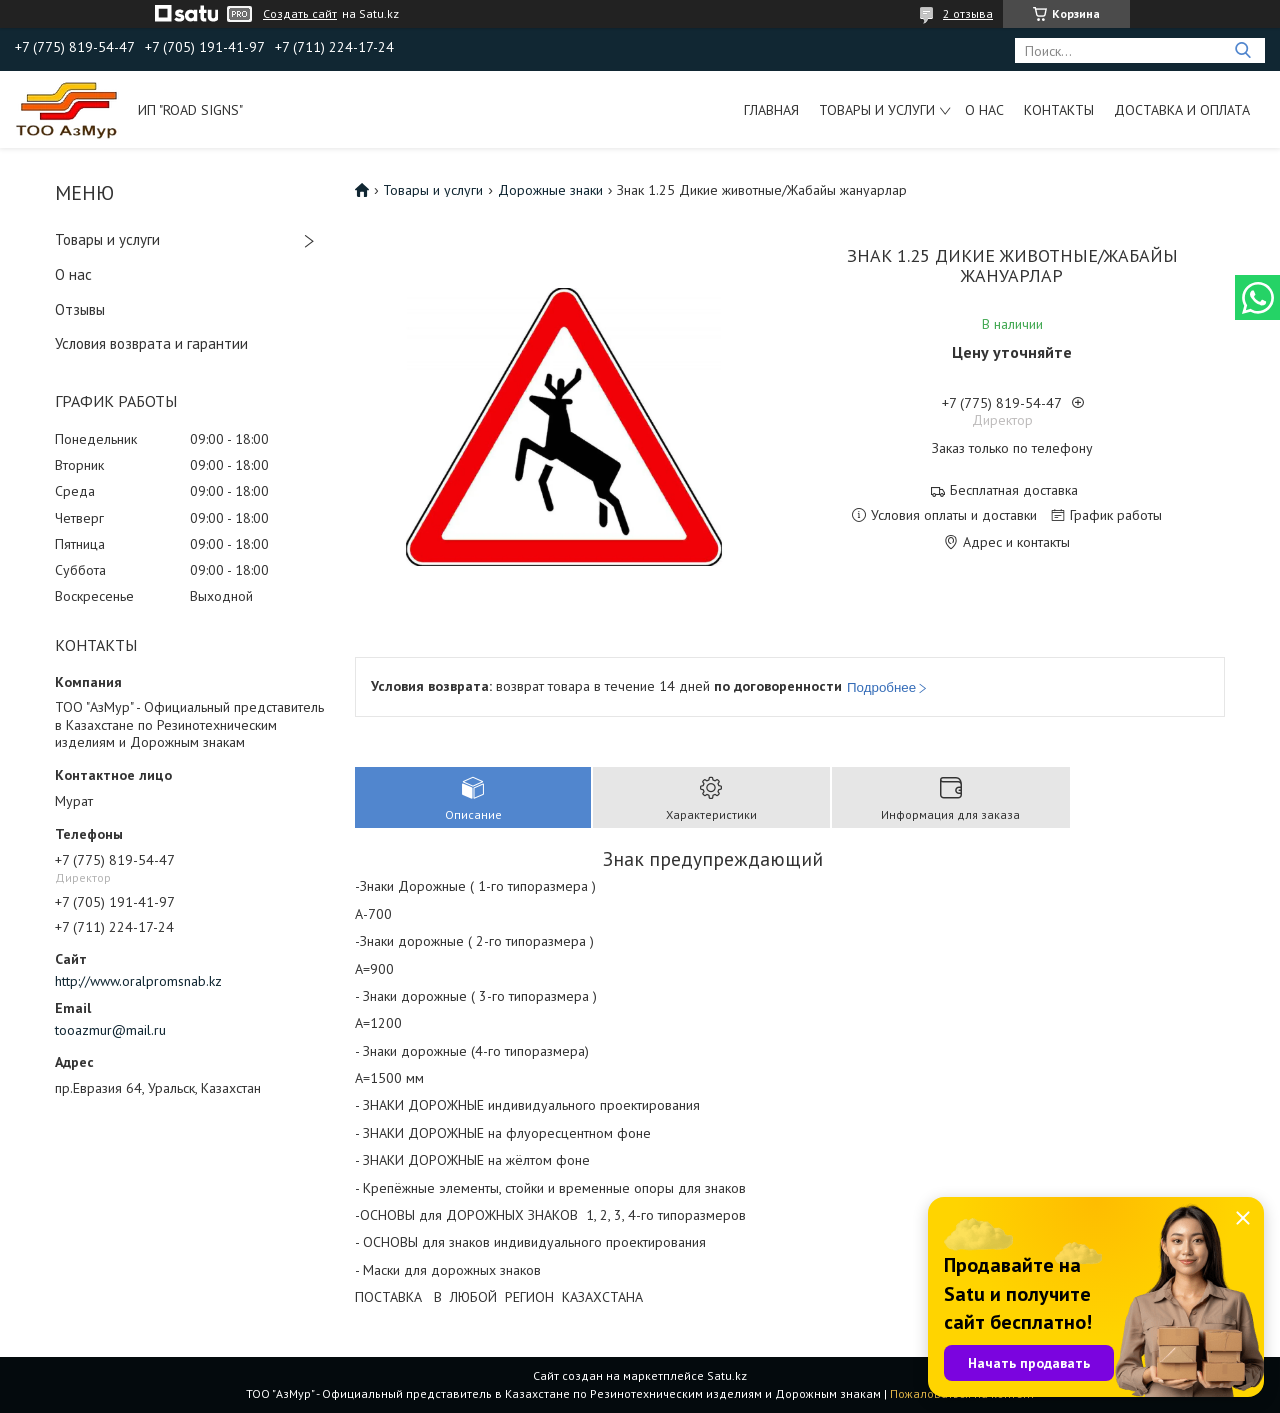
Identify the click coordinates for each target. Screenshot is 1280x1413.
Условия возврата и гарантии (151, 343)
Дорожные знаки (550, 190)
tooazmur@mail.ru (110, 1030)
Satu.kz (727, 1375)
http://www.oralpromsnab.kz (138, 981)
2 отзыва (968, 13)
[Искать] (1242, 50)
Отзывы (80, 309)
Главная (771, 110)
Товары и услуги (877, 110)
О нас (984, 110)
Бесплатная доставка (1014, 490)
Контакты (1059, 110)
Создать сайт (300, 14)
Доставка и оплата (1182, 110)
